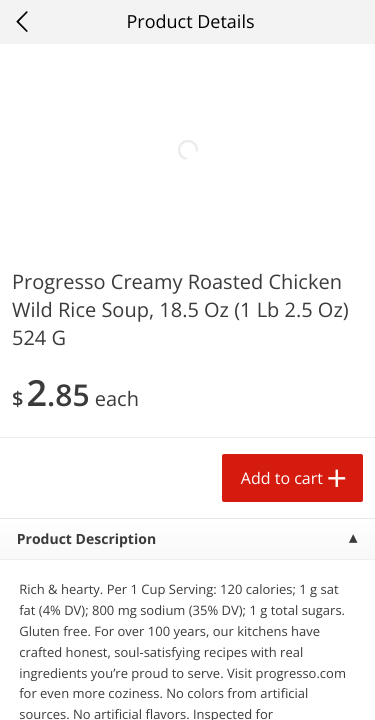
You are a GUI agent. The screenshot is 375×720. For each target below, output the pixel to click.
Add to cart (282, 478)
